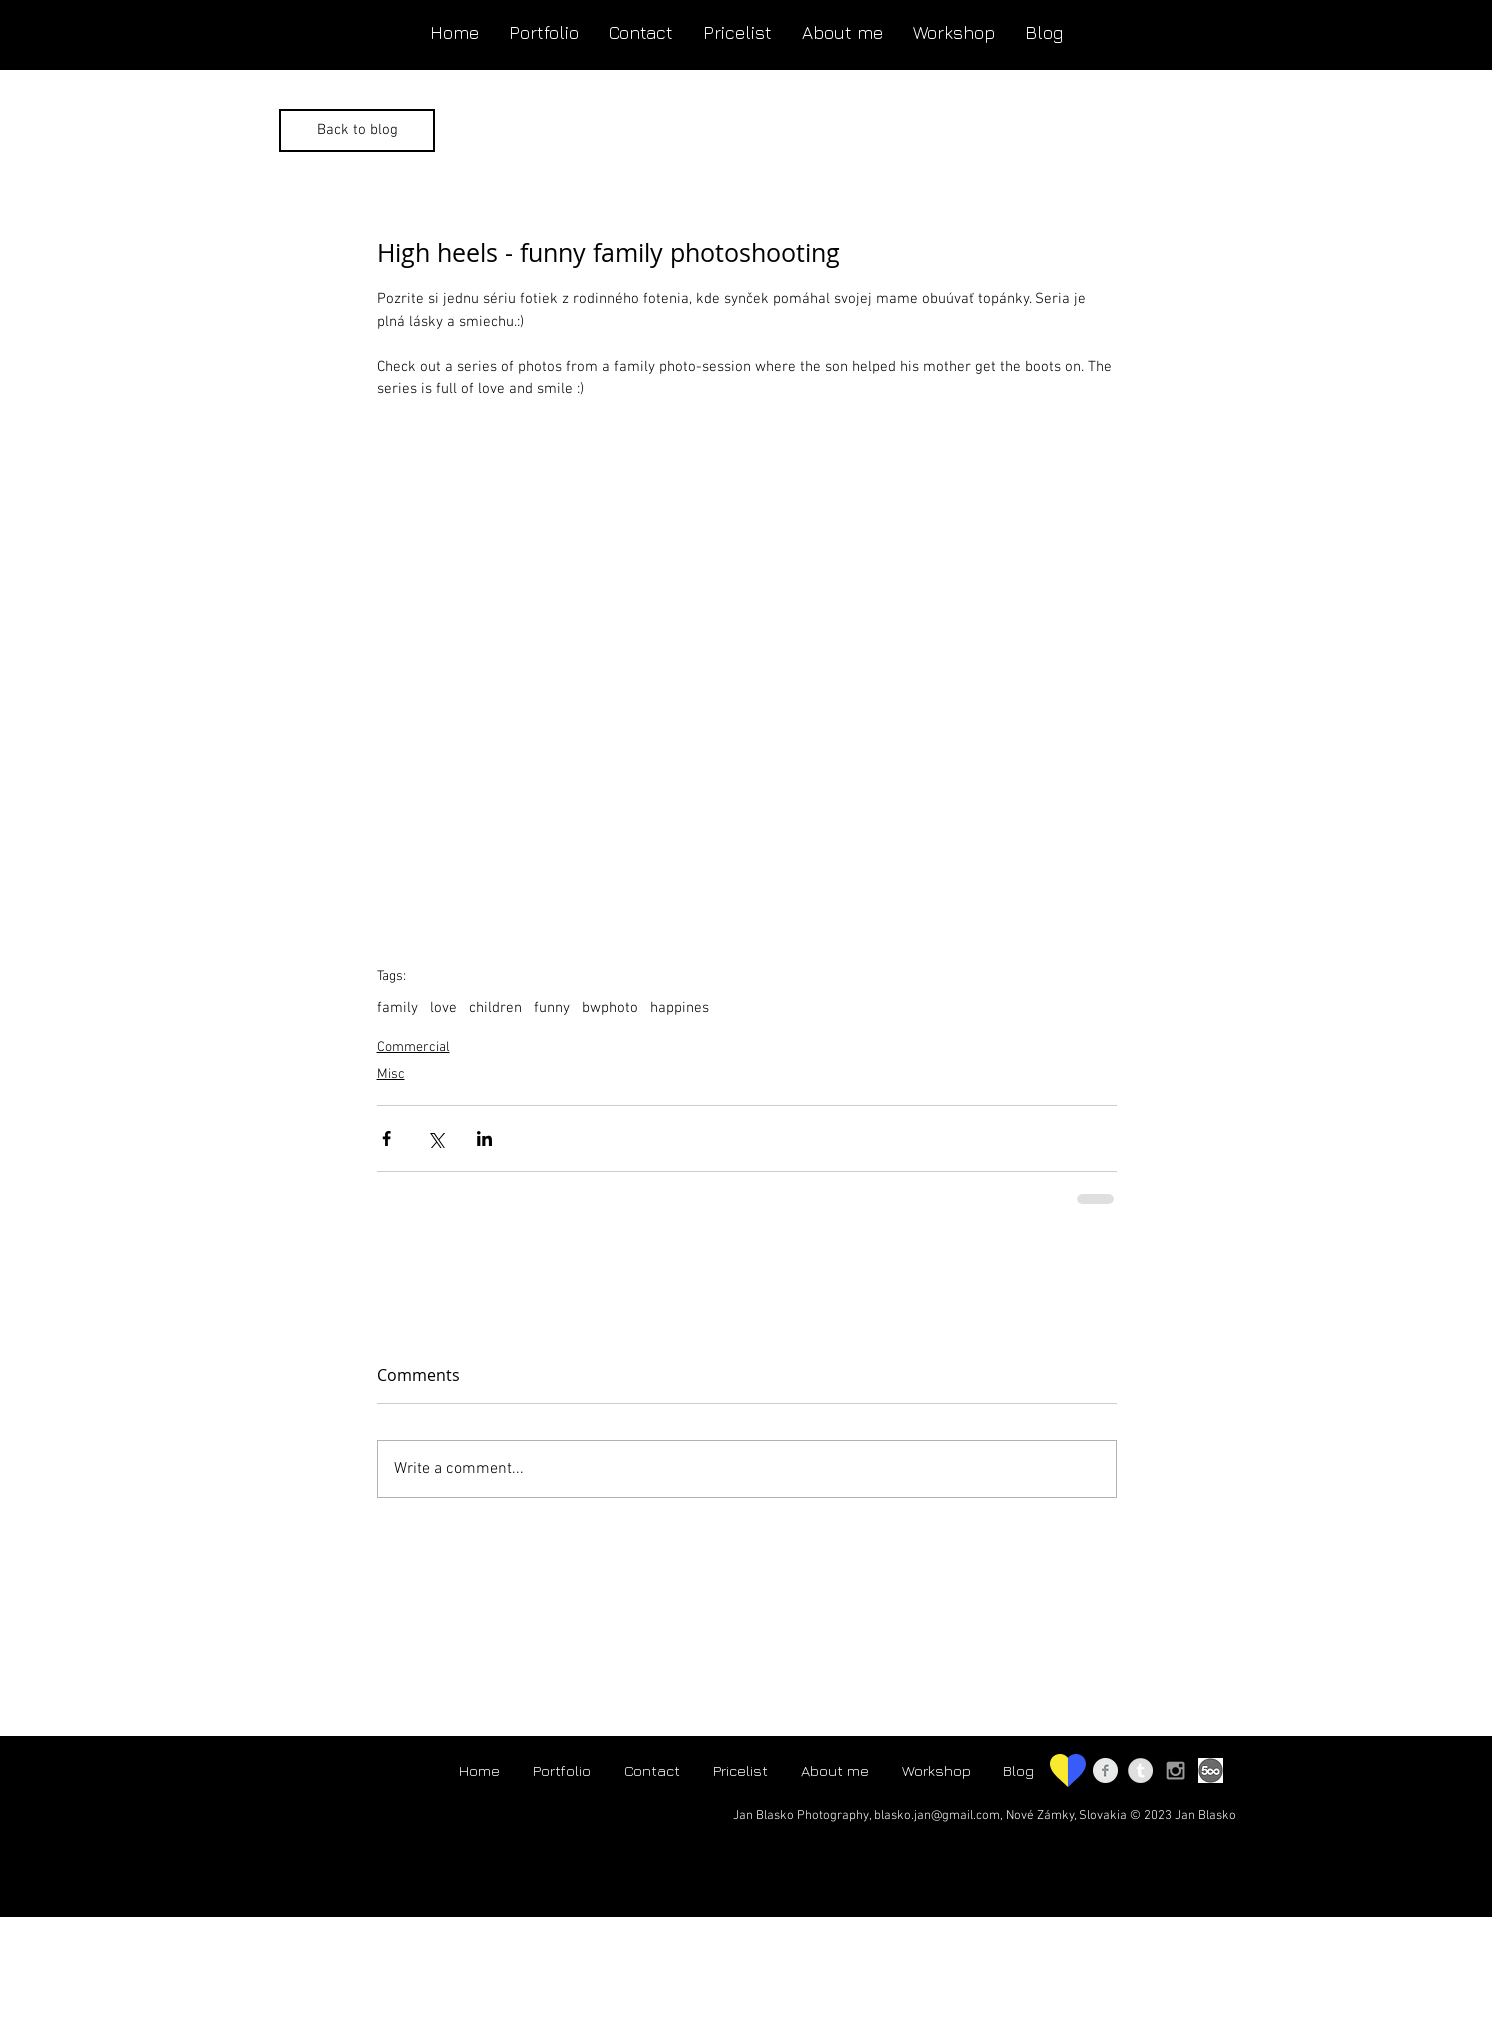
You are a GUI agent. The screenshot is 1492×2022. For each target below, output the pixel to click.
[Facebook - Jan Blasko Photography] (1105, 1770)
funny (552, 1008)
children (495, 1008)
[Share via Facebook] (386, 1138)
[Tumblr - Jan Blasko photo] (1140, 1770)
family (397, 1008)
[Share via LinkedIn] (484, 1138)
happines (679, 1008)
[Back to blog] (357, 130)
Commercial (413, 1047)
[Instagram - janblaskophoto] (1175, 1770)
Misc (391, 1074)
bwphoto (610, 1008)
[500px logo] (1210, 1770)
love (443, 1008)
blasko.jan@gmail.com (937, 1816)
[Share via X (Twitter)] (435, 1138)
